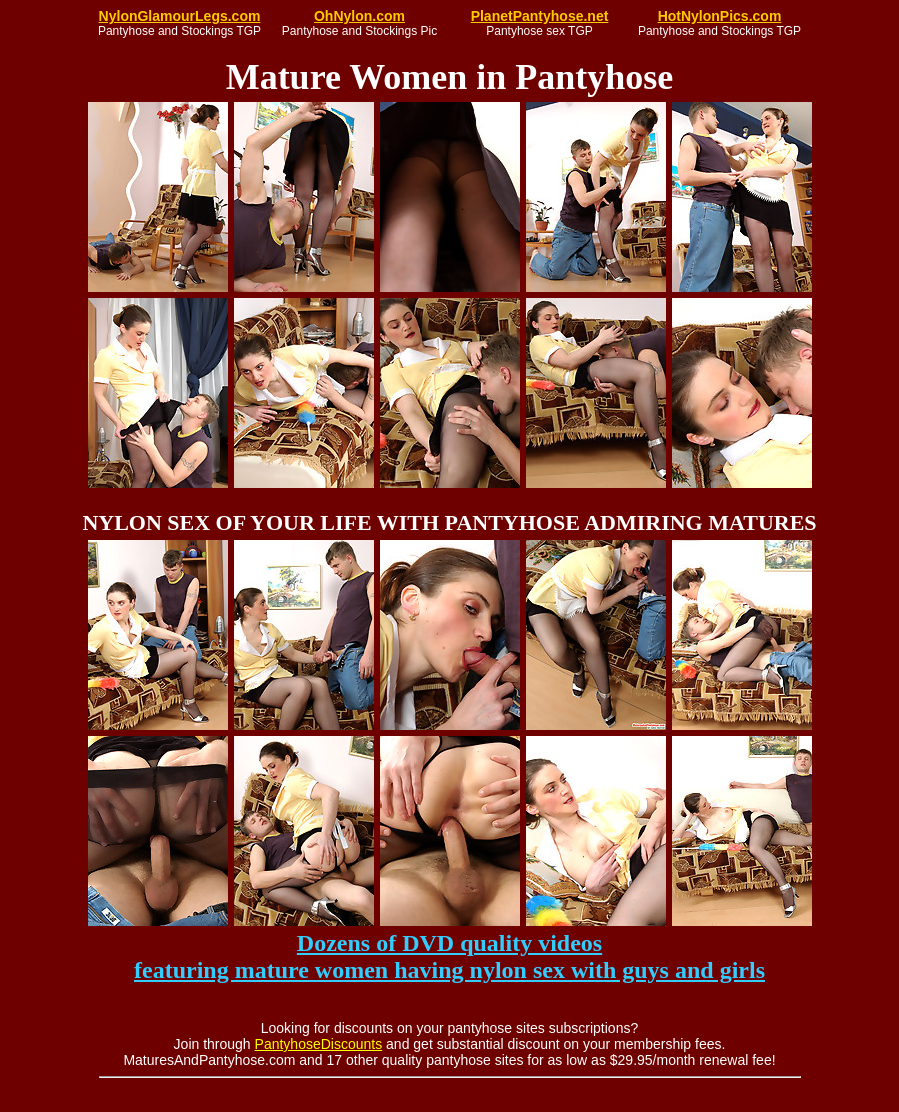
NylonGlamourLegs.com (180, 16)
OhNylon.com (359, 16)
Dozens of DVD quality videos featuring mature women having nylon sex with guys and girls (449, 956)
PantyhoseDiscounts (319, 1044)
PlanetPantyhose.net (540, 16)
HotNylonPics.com (720, 16)
